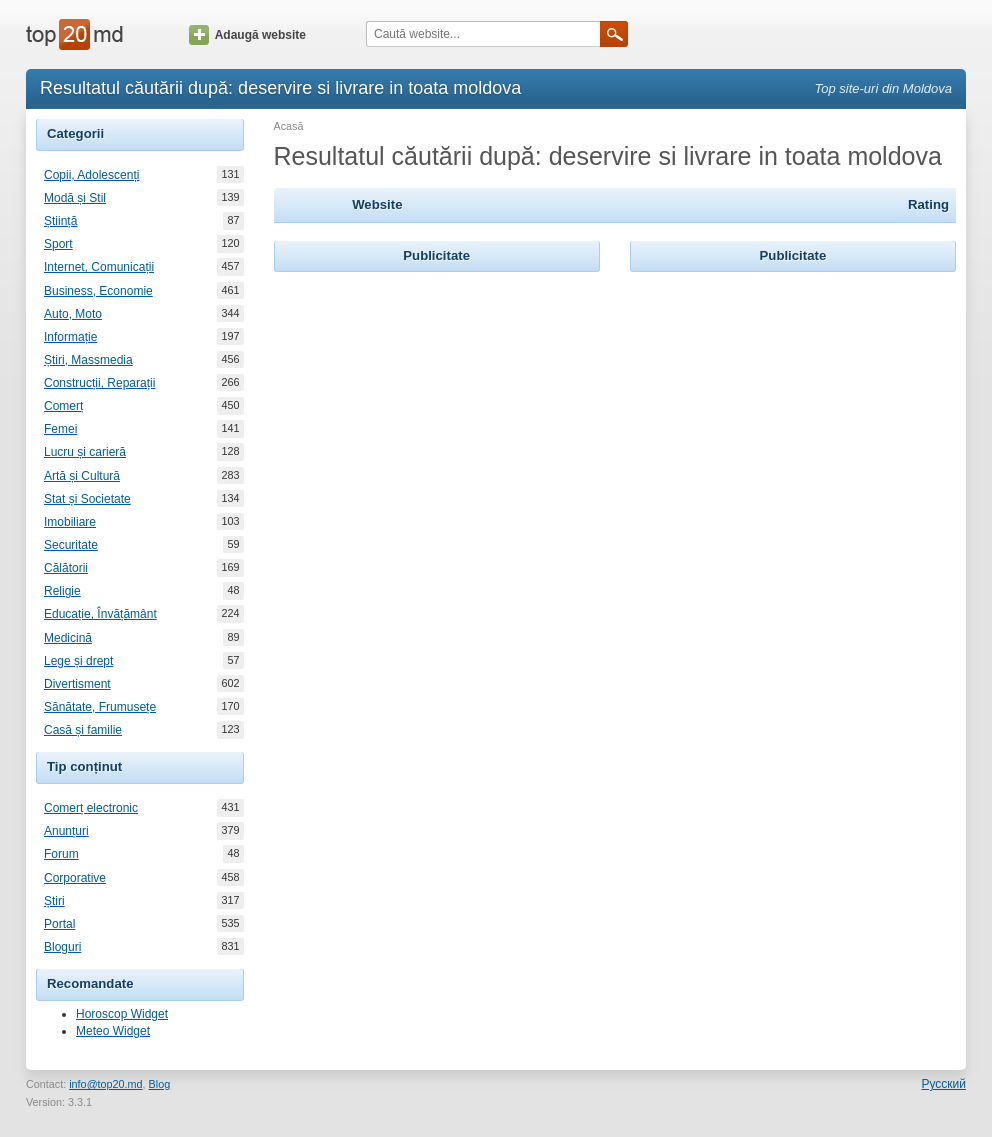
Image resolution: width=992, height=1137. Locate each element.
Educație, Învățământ (100, 614)
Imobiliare (70, 522)
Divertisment (77, 684)
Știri (54, 901)
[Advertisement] (437, 402)
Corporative (75, 878)
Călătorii (66, 568)
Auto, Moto (73, 314)
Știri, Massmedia (88, 360)
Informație (70, 337)
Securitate (71, 545)
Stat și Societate (87, 499)
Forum (61, 854)
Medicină (68, 638)
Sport (58, 244)
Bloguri (62, 947)
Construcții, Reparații (99, 383)
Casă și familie (83, 730)
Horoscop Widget (122, 1014)
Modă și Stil (75, 198)
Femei (60, 429)
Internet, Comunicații (99, 267)
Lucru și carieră (85, 452)
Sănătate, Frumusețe (100, 707)
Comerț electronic (91, 808)
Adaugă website (247, 35)
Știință (60, 221)
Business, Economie (98, 291)
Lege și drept (78, 661)
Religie (62, 591)
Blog (160, 1084)
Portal (59, 924)
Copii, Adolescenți (91, 175)
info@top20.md (105, 1084)
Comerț (63, 406)
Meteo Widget (113, 1031)
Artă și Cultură (82, 476)
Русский (943, 1084)
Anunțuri (66, 831)
